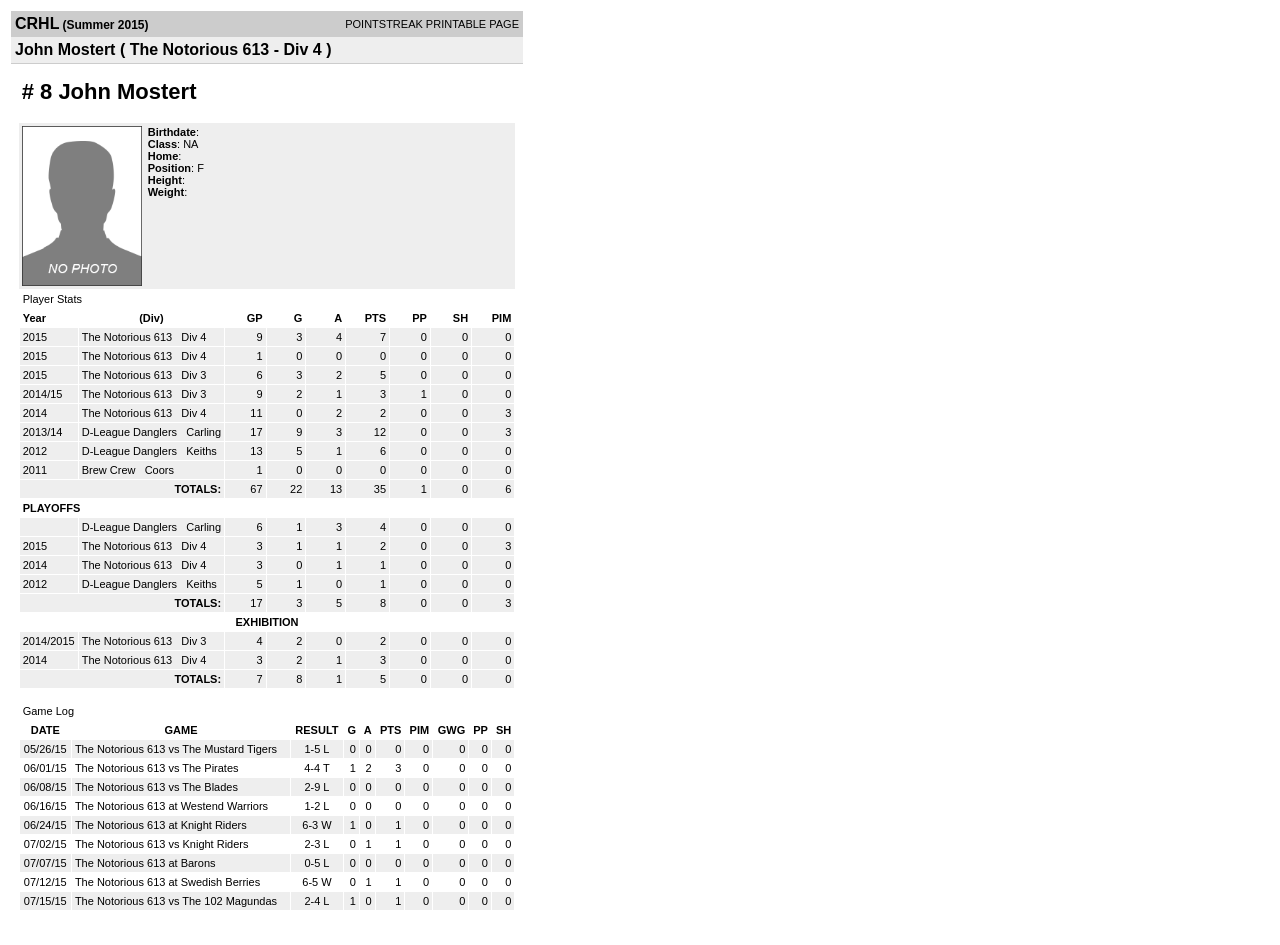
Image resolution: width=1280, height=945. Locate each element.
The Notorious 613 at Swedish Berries (167, 882)
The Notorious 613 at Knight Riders (161, 825)
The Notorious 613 (129, 337)
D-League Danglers (131, 432)
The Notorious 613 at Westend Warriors (171, 806)
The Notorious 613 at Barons (145, 863)
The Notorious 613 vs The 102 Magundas (176, 901)
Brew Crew (110, 470)
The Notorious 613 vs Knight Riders (162, 844)
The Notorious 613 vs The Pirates (157, 768)
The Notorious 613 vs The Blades (156, 787)
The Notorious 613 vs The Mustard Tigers (176, 749)
